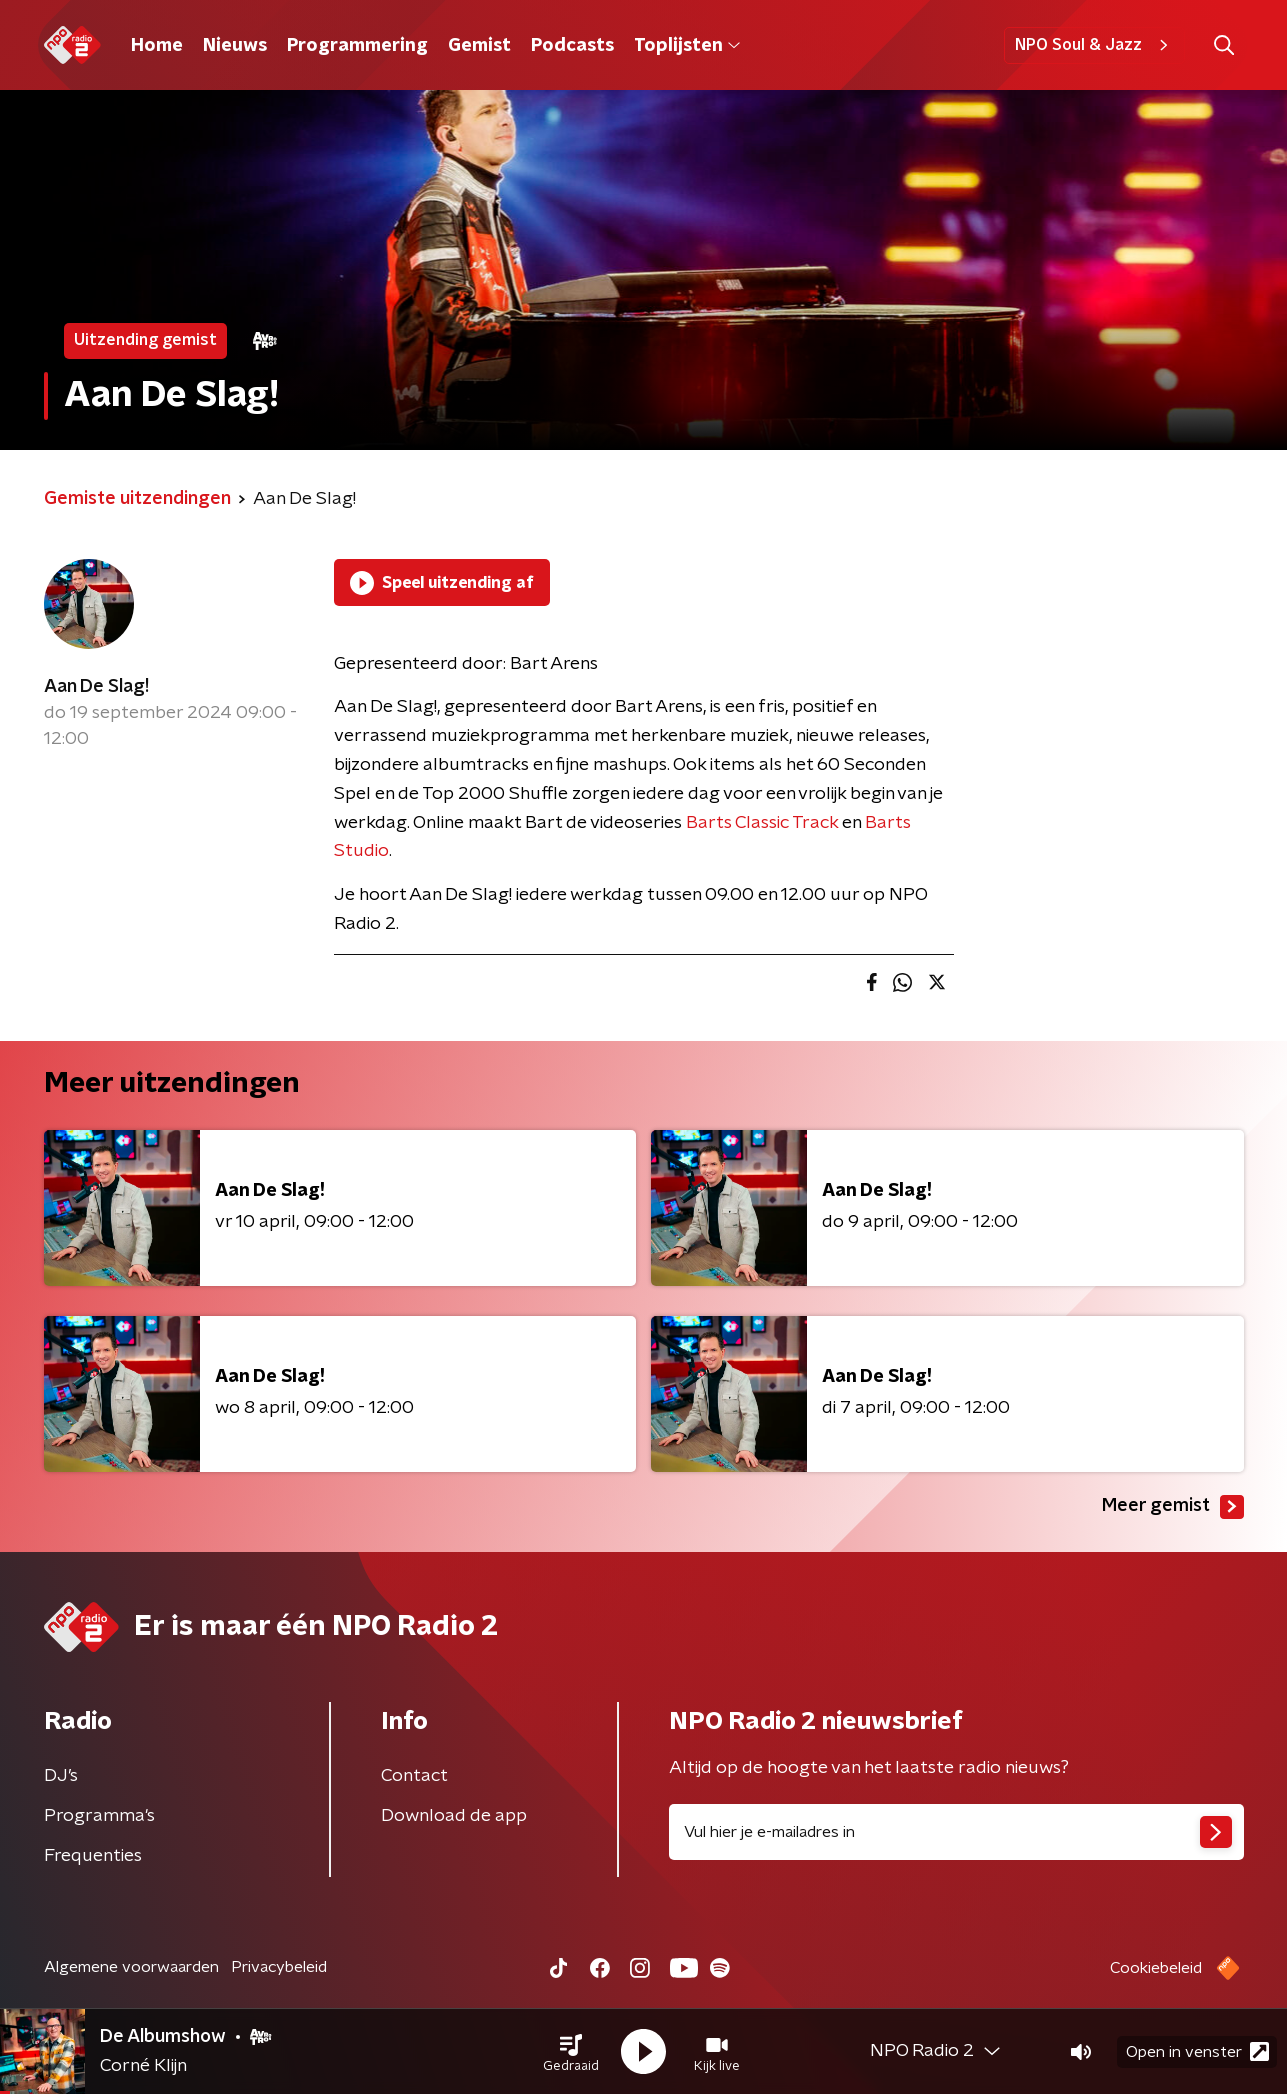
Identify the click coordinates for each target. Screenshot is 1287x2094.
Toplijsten (687, 46)
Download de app (454, 1816)
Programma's (99, 1816)
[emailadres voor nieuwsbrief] (956, 1832)
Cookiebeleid (1156, 1968)
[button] (571, 2052)
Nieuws (235, 46)
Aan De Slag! (96, 687)
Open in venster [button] (1197, 2051)
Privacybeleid (279, 1967)
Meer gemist (1173, 1507)
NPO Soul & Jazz (1094, 45)
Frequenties (93, 1856)
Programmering (357, 46)
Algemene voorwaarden (131, 1967)
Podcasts (572, 46)
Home (157, 46)
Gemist (479, 46)
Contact (414, 1776)
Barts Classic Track (762, 823)
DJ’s (61, 1776)
